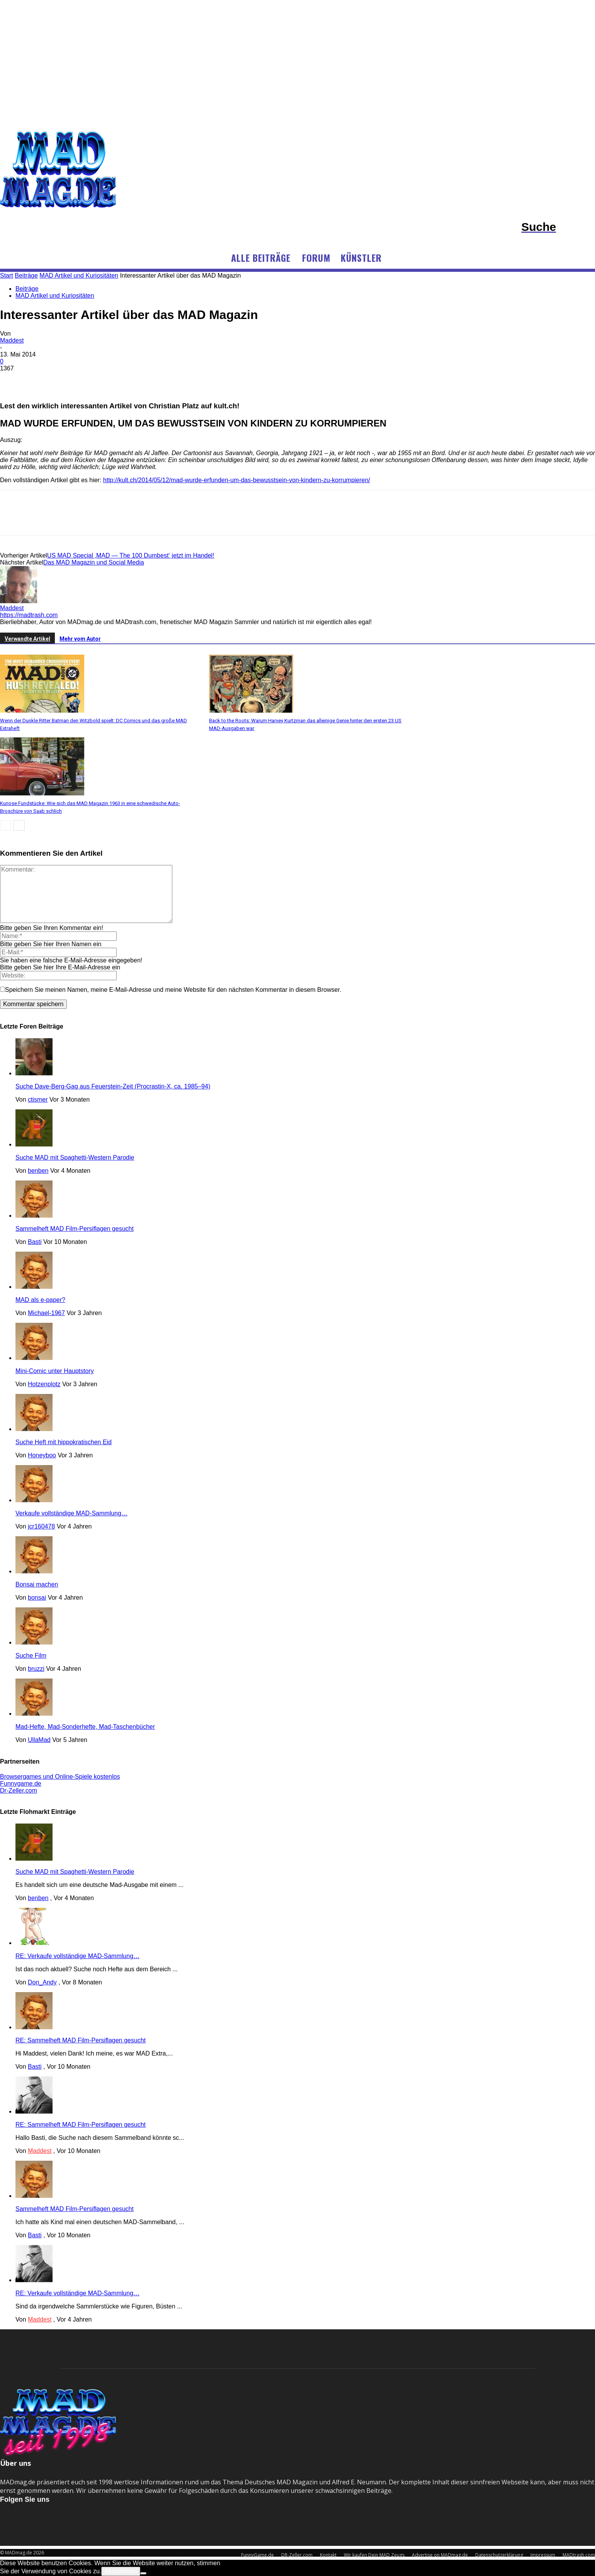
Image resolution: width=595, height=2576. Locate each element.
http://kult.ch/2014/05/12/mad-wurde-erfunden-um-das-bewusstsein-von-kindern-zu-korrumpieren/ (236, 480)
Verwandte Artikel (27, 639)
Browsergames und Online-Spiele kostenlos (60, 1776)
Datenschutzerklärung (499, 2555)
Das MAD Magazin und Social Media (93, 562)
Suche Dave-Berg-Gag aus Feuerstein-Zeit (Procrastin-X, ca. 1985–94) (112, 1086)
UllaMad (39, 1740)
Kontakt (328, 2555)
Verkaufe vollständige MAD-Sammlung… (71, 1513)
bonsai (37, 1597)
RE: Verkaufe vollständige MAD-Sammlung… (77, 1956)
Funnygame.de (20, 1783)
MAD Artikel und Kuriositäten (54, 295)
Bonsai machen (36, 1584)
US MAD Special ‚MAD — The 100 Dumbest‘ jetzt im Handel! (130, 555)
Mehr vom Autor (80, 639)
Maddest (12, 340)
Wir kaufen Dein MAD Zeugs (374, 2555)
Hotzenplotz (44, 1384)
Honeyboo (42, 1455)
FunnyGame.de (257, 2555)
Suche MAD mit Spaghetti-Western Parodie (74, 1157)
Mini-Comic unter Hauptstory (54, 1371)
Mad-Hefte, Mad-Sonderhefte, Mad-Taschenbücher (85, 1726)
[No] (143, 2573)
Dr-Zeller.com (18, 1790)
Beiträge (27, 288)
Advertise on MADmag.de (440, 2555)
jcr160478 (41, 1526)
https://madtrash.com (29, 615)
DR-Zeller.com (297, 2555)
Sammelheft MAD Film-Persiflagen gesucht (74, 1228)
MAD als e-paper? (40, 1300)
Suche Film (30, 1655)
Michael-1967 (46, 1313)
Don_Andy (42, 1982)
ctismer (38, 1099)
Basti (35, 1242)
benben (38, 1170)
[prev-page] (5, 825)
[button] (558, 227)
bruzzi (36, 1668)
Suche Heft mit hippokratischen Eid (63, 1442)
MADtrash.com (579, 2555)
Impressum (542, 2555)
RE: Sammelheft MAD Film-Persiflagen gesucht (80, 2040)
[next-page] (19, 825)
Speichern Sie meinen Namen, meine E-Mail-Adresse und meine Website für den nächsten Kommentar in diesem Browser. (173, 989)
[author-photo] (18, 601)
